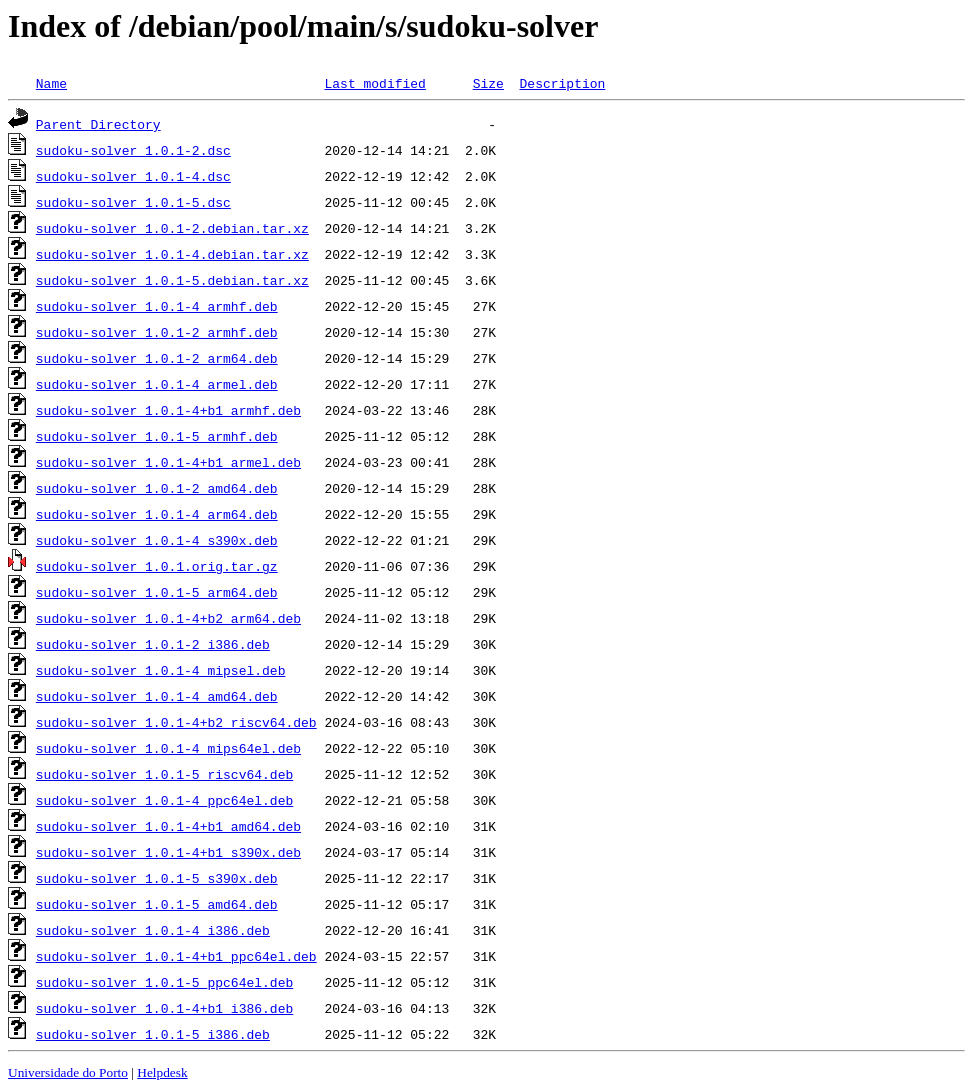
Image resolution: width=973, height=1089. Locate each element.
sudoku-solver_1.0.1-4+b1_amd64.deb (168, 826)
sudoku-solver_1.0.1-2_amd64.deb (157, 488)
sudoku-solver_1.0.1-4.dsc (133, 176)
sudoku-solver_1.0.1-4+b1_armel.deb (168, 462)
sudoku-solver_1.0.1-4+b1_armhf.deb (168, 410)
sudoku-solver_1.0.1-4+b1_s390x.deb (168, 852)
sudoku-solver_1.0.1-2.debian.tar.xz (172, 228)
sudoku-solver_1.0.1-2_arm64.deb (157, 358)
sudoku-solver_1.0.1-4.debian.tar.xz (172, 254)
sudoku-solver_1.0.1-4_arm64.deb (157, 514)
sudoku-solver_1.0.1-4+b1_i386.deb (164, 1008)
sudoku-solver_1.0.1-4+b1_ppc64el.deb (176, 956)
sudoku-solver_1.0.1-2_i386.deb (153, 644)
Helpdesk (162, 1072)
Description (562, 83)
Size (488, 83)
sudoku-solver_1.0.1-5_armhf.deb (157, 436)
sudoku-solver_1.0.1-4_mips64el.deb (168, 748)
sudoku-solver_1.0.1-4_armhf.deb (157, 306)
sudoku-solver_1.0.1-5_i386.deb (153, 1034)
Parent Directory (98, 124)
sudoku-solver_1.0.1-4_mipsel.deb (161, 670)
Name (51, 83)
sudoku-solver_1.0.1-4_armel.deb (157, 384)
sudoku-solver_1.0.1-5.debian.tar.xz (172, 280)
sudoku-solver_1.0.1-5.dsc (133, 202)
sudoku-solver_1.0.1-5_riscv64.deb (164, 774)
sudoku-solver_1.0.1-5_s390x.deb (157, 878)
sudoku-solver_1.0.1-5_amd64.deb (157, 904)
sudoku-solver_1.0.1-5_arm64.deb (157, 592)
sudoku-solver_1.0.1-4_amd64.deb (157, 696)
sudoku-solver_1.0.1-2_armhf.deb (157, 332)
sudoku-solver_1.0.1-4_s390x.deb (157, 540)
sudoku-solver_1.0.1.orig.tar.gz (157, 566)
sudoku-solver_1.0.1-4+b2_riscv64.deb (176, 722)
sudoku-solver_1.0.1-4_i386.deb (153, 930)
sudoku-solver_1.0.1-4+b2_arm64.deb (168, 618)
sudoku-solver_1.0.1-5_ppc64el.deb (164, 982)
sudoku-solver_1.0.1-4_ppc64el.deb (164, 800)
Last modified (374, 83)
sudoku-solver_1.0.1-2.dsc (133, 150)
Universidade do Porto (68, 1072)
